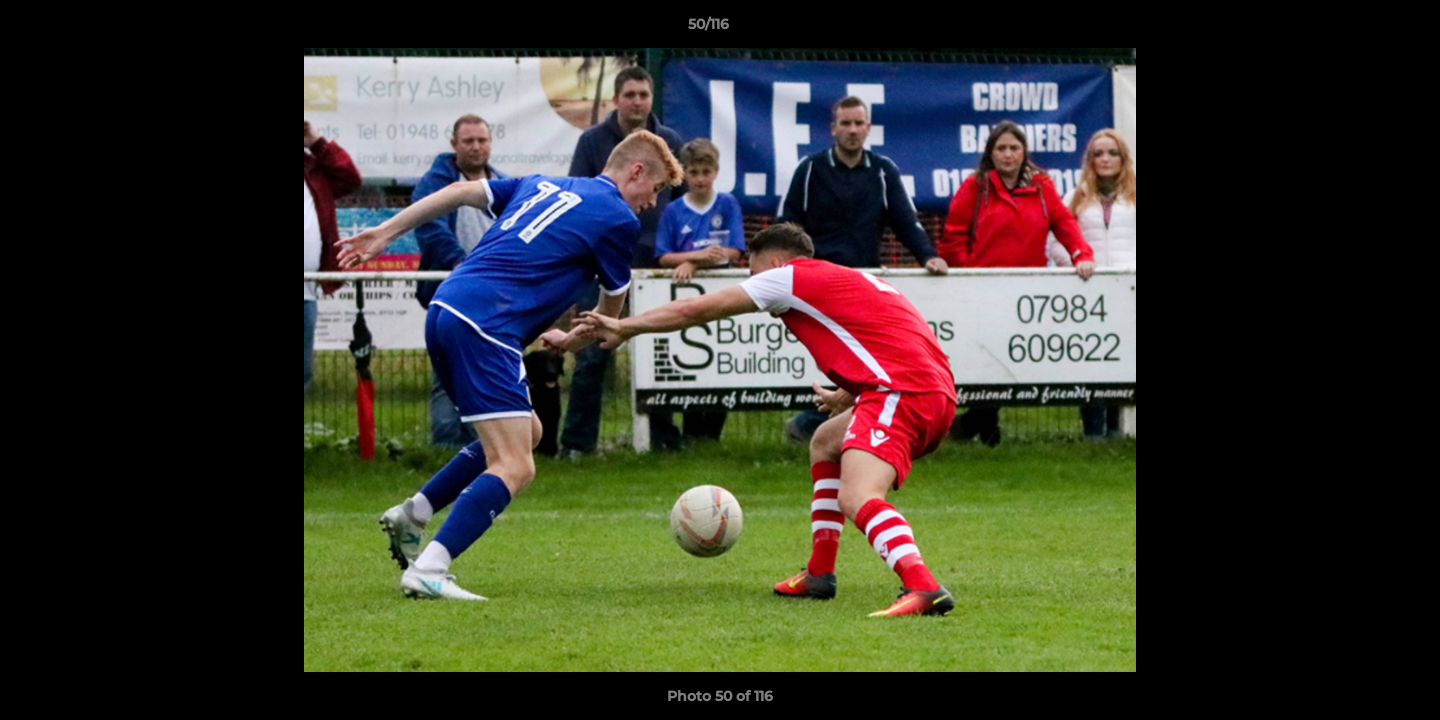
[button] (1356, 29)
